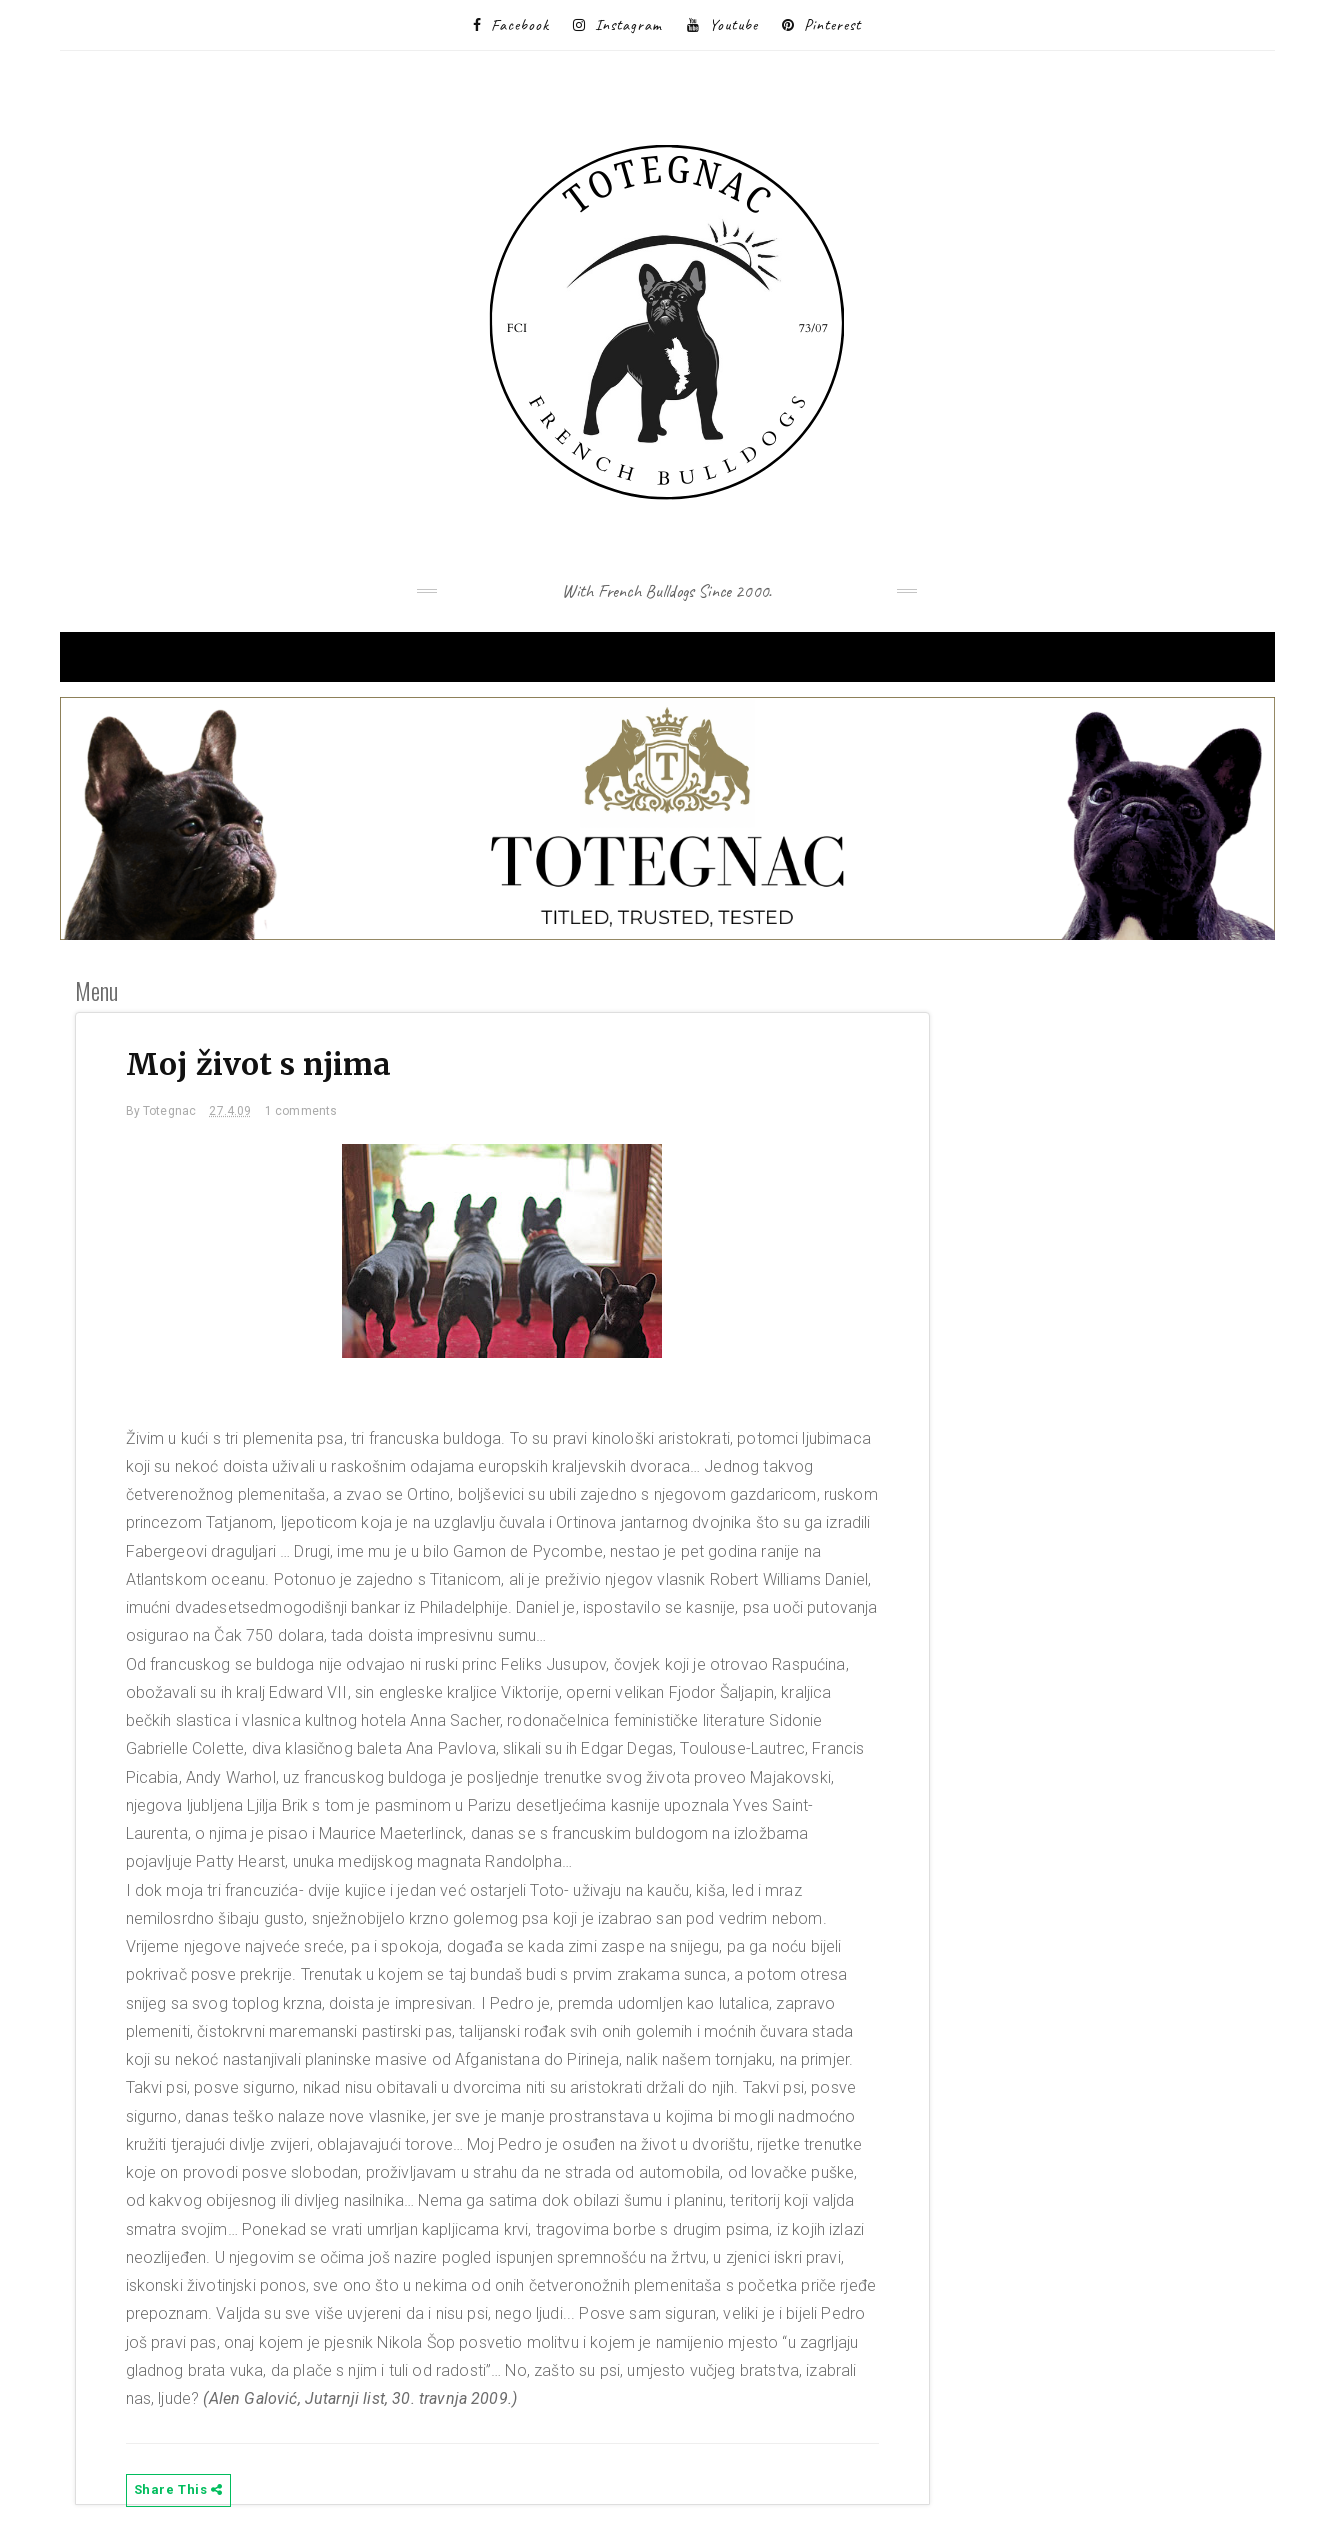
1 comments (301, 1111)
